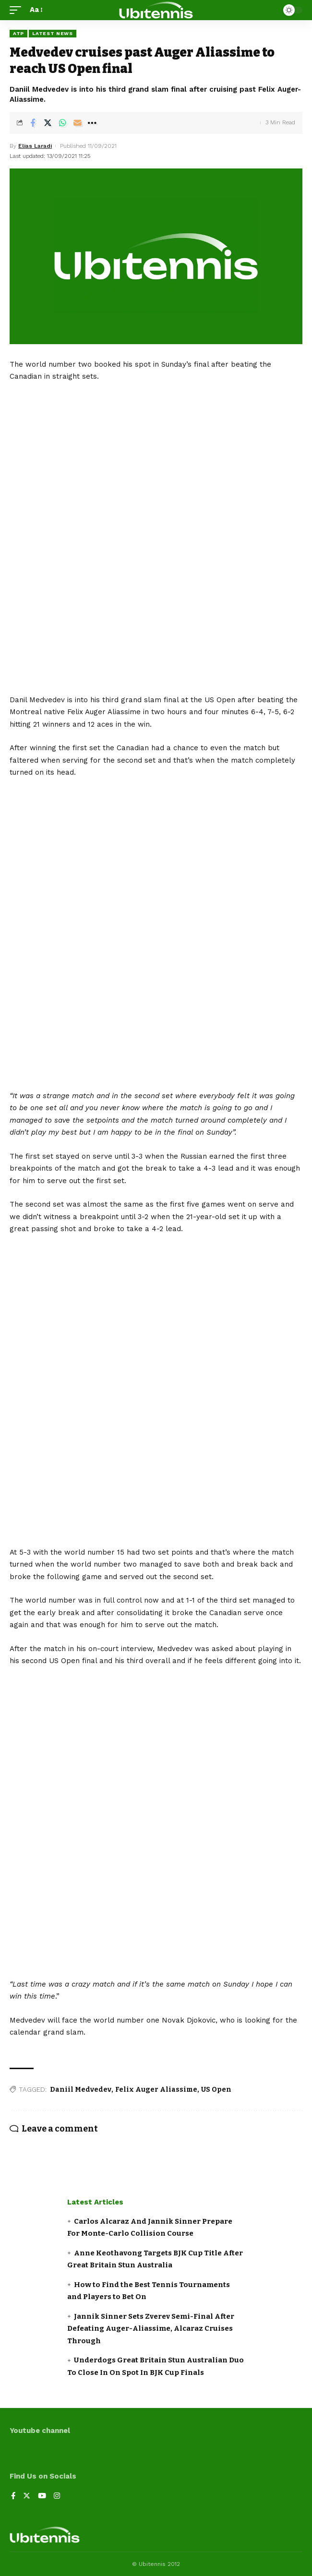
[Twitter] (27, 2497)
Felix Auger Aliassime (156, 2089)
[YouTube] (42, 2497)
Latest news (52, 33)
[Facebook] (13, 2497)
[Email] (77, 123)
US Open (216, 2089)
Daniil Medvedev (80, 2089)
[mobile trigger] (18, 10)
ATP (18, 33)
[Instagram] (56, 2497)
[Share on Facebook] (32, 123)
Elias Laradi (35, 146)
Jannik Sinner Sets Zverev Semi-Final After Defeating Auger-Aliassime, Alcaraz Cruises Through (150, 2328)
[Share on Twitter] (47, 123)
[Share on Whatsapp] (62, 123)
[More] (92, 123)
